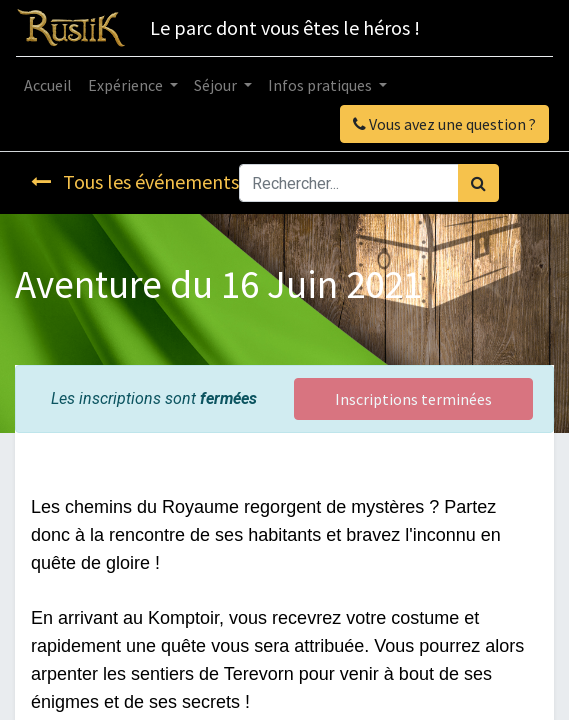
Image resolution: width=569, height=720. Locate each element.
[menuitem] (48, 85)
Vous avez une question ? (444, 124)
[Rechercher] (478, 183)
